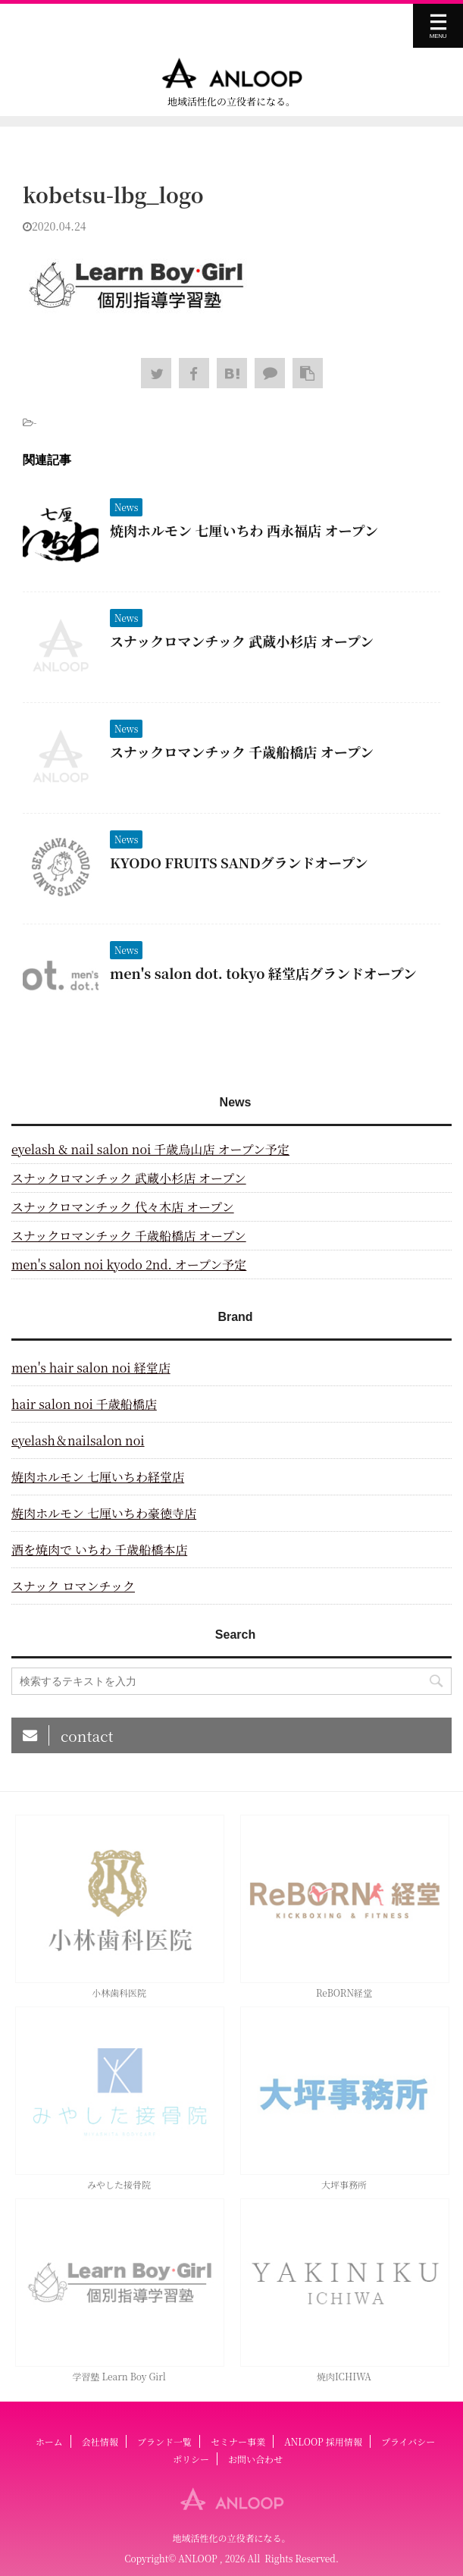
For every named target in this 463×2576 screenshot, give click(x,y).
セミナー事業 (238, 2441)
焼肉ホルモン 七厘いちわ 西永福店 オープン (244, 530)
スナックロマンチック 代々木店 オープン (122, 1207)
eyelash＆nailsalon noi (78, 1440)
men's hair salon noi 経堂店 (90, 1367)
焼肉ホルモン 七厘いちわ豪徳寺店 (103, 1513)
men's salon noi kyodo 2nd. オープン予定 (128, 1264)
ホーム (49, 2441)
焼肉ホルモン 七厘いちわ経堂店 (97, 1477)
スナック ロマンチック (73, 1586)
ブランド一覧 (164, 2441)
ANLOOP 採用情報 (323, 2441)
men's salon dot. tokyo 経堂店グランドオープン (263, 973)
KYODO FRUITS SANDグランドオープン (239, 862)
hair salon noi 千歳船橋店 (84, 1404)
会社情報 (100, 2441)
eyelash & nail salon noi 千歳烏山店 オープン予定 (150, 1149)
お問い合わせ (255, 2458)
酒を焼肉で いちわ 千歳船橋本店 (99, 1549)
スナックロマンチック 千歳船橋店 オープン (242, 751)
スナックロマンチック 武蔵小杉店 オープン (242, 641)
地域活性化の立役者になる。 (231, 2537)
